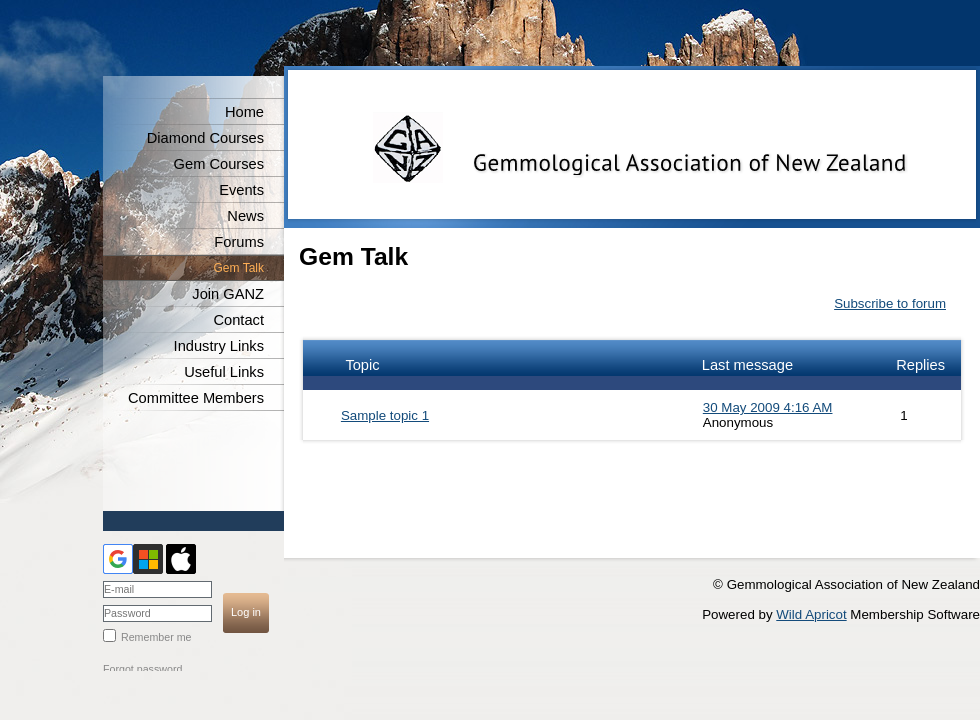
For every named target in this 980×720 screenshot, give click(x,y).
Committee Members (196, 398)
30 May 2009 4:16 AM (768, 407)
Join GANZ (228, 294)
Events (241, 190)
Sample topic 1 (385, 415)
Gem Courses (219, 164)
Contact (238, 320)
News (245, 216)
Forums (239, 242)
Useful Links (224, 372)
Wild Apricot (811, 614)
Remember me (156, 637)
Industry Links (219, 346)
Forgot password (142, 669)
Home (244, 112)
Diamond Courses (205, 138)
